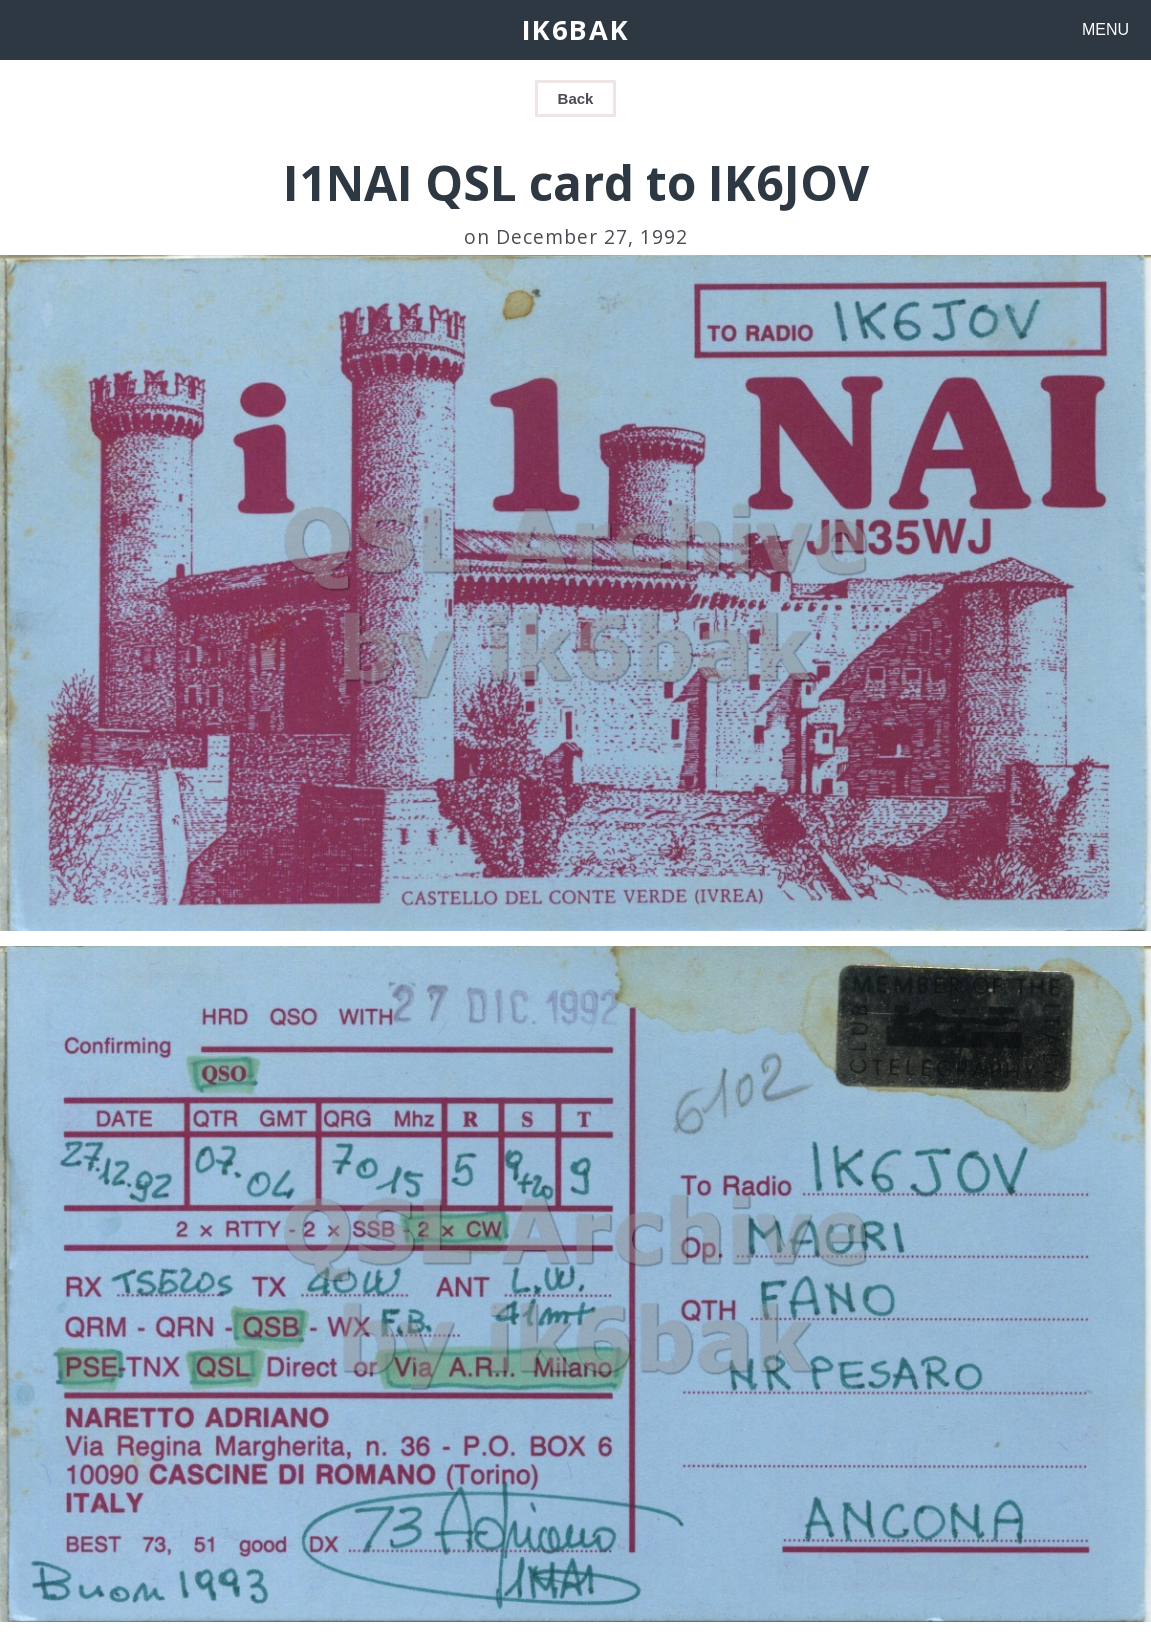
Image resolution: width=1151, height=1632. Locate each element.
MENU (1105, 29)
